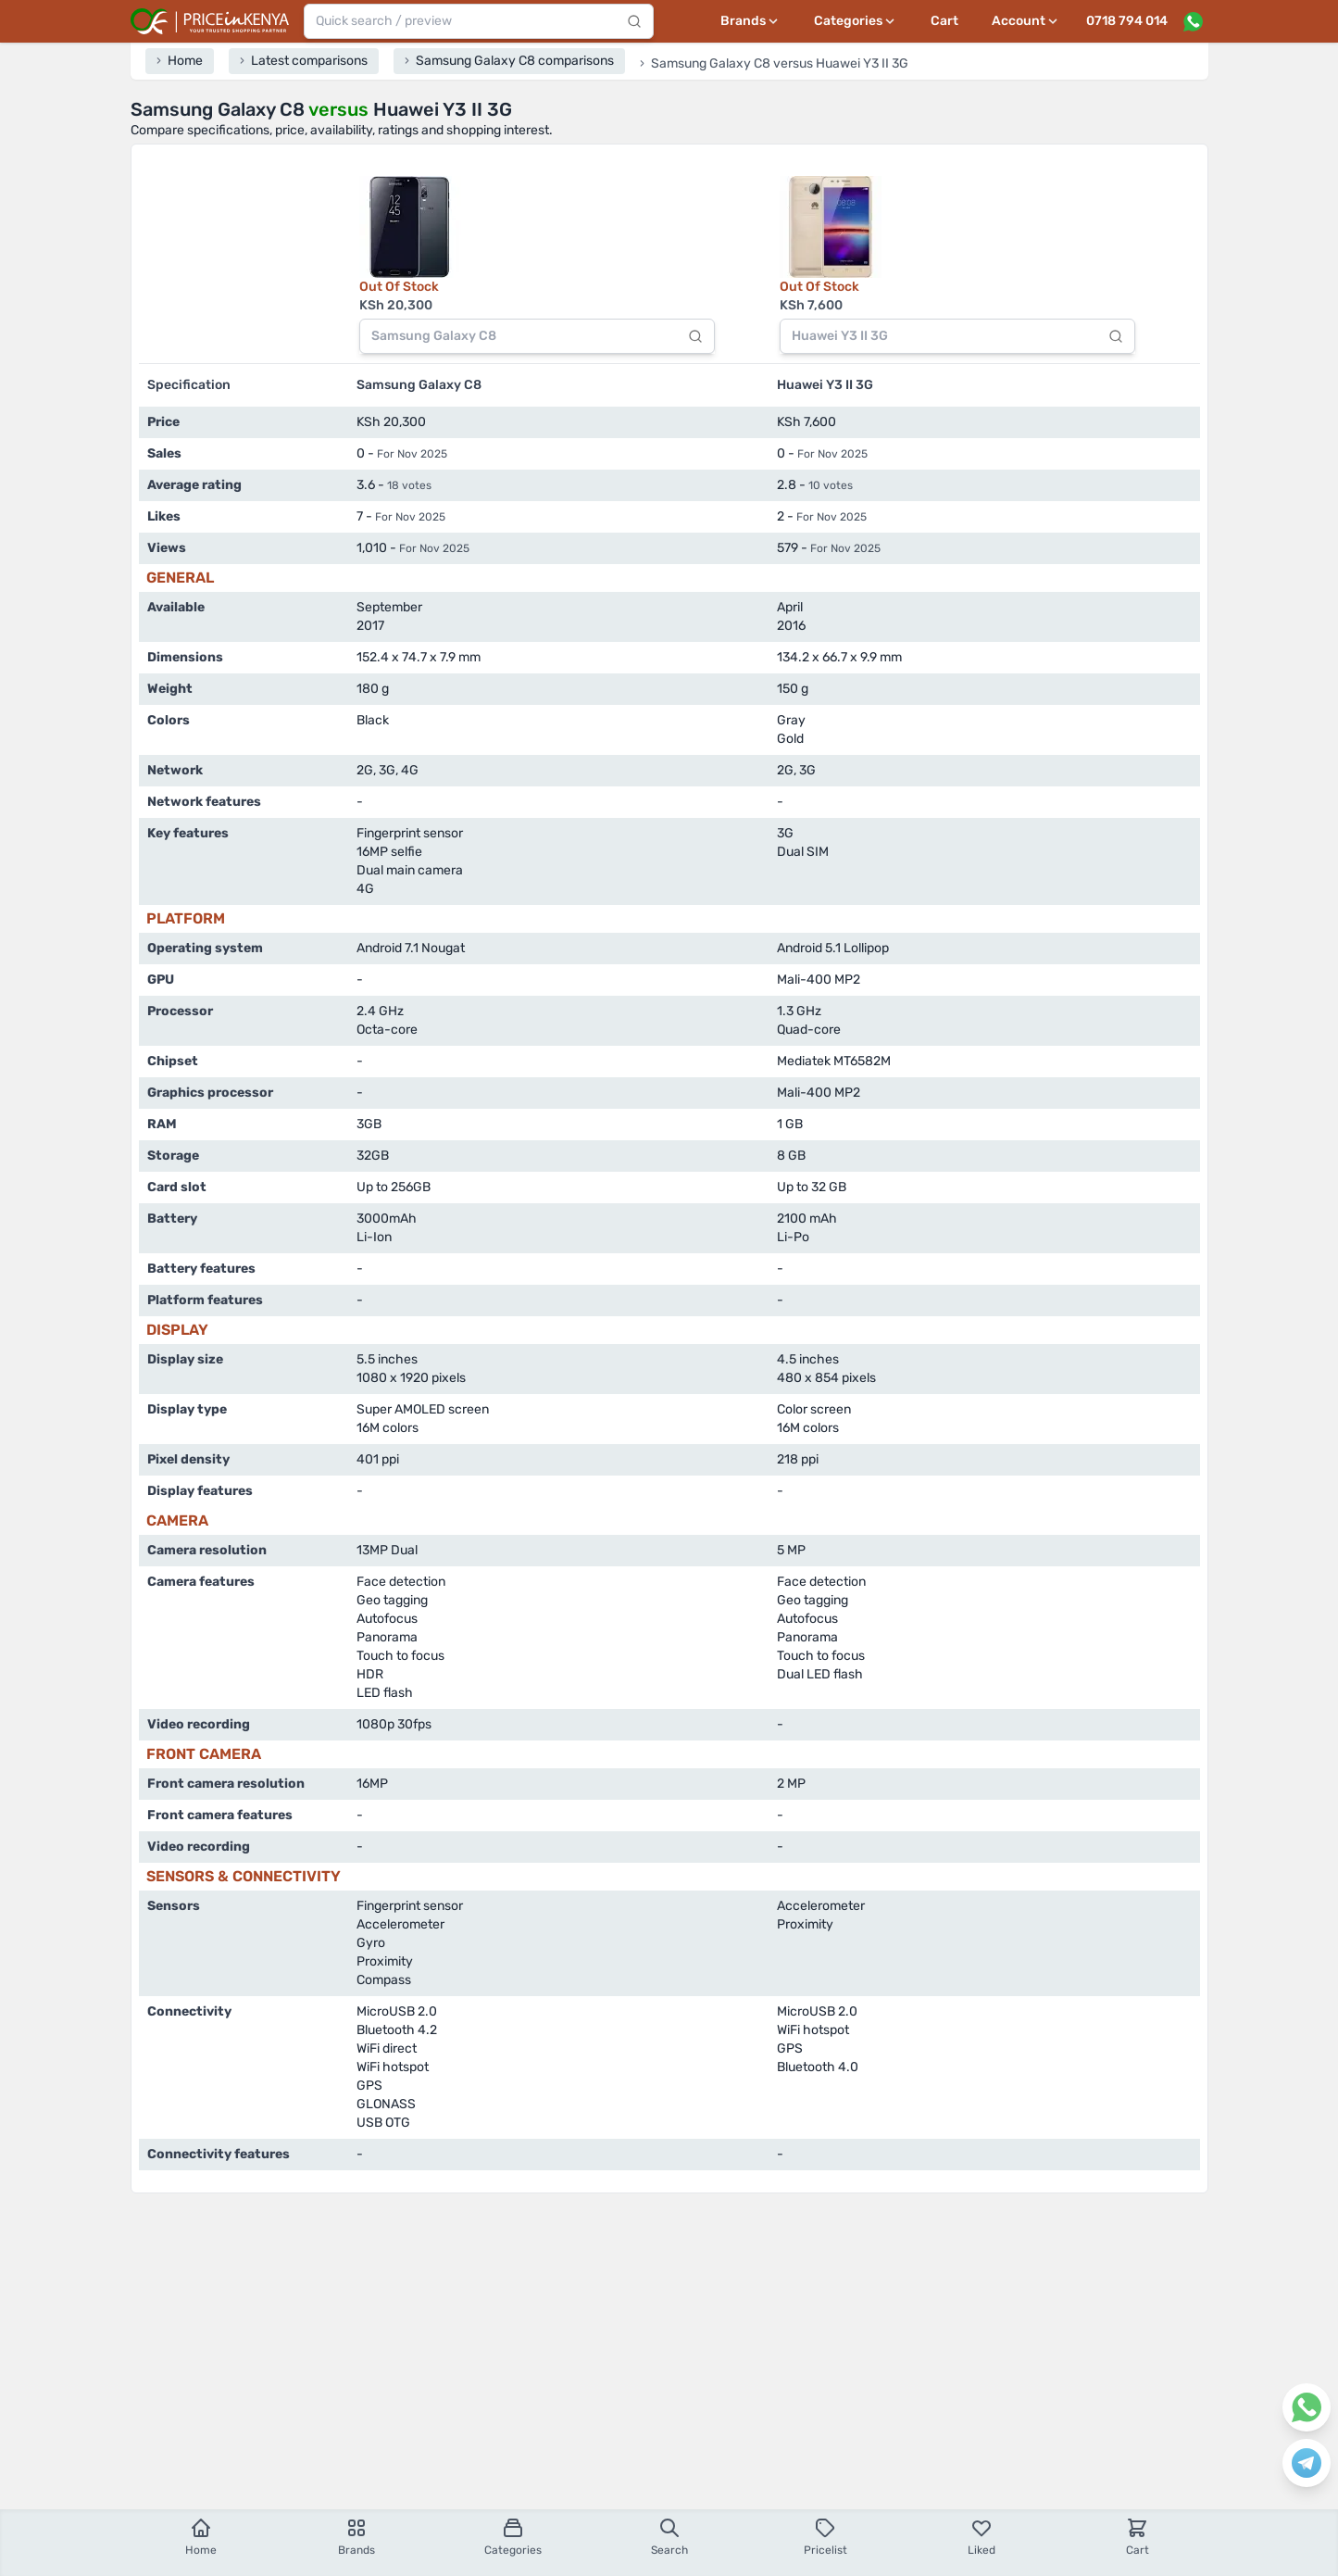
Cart (944, 21)
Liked (981, 2537)
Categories (513, 2537)
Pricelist (825, 2537)
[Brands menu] (750, 21)
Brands (356, 2537)
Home (201, 2537)
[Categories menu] (855, 21)
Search (669, 2537)
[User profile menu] (1026, 21)
